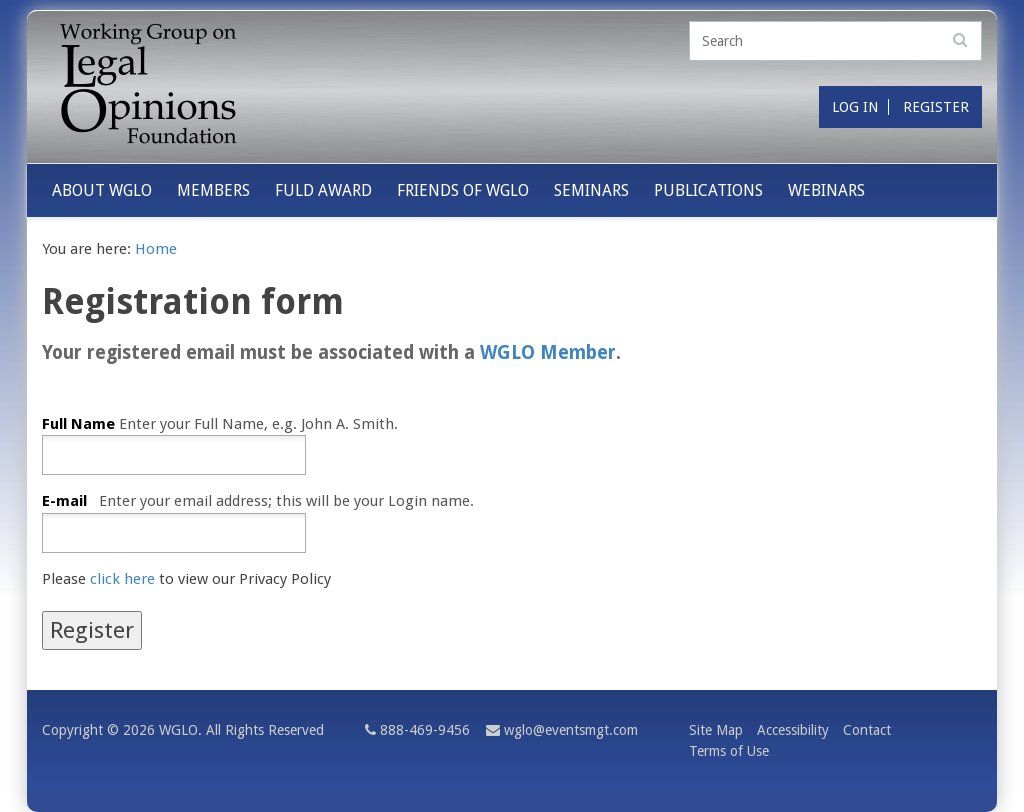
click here (122, 579)
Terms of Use (729, 751)
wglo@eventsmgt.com (571, 730)
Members (213, 190)
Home (156, 249)
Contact (867, 730)
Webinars (826, 190)
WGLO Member (548, 353)
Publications (708, 190)
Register (936, 107)
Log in (855, 107)
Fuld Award (323, 190)
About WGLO (102, 190)
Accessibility (793, 730)
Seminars (591, 190)
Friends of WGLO (463, 190)
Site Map (716, 730)
